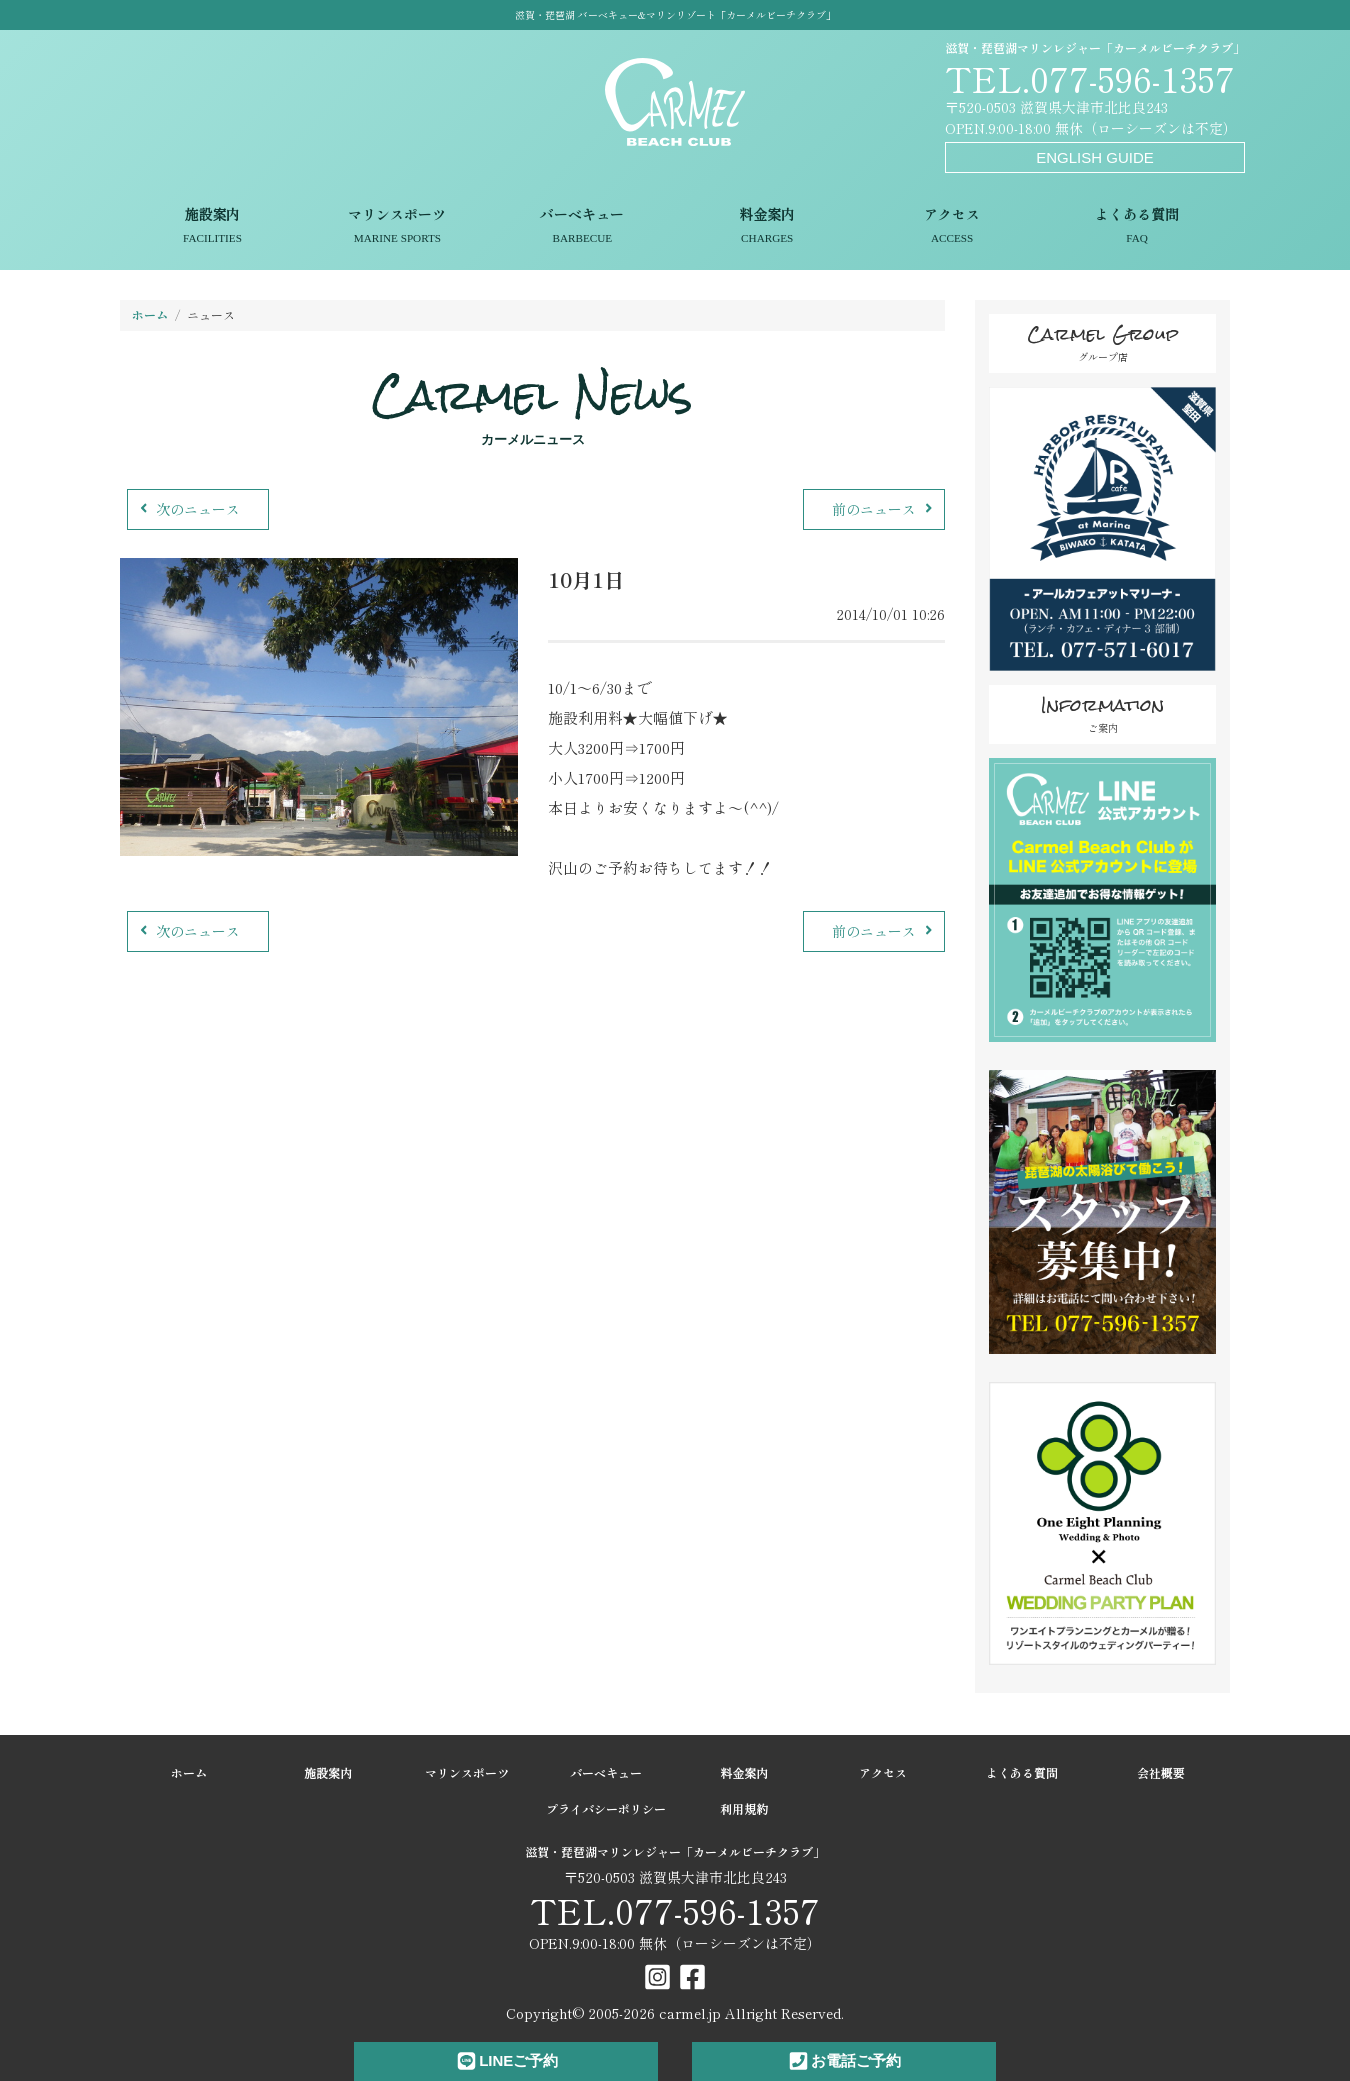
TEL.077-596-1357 (1090, 77)
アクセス (952, 227)
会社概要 (1161, 1772)
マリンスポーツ (397, 227)
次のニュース (187, 509)
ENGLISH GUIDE (1095, 157)
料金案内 (767, 227)
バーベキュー (582, 227)
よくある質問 (1137, 227)
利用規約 (744, 1808)
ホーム (150, 314)
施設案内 (212, 227)
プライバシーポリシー (606, 1808)
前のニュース (884, 509)
